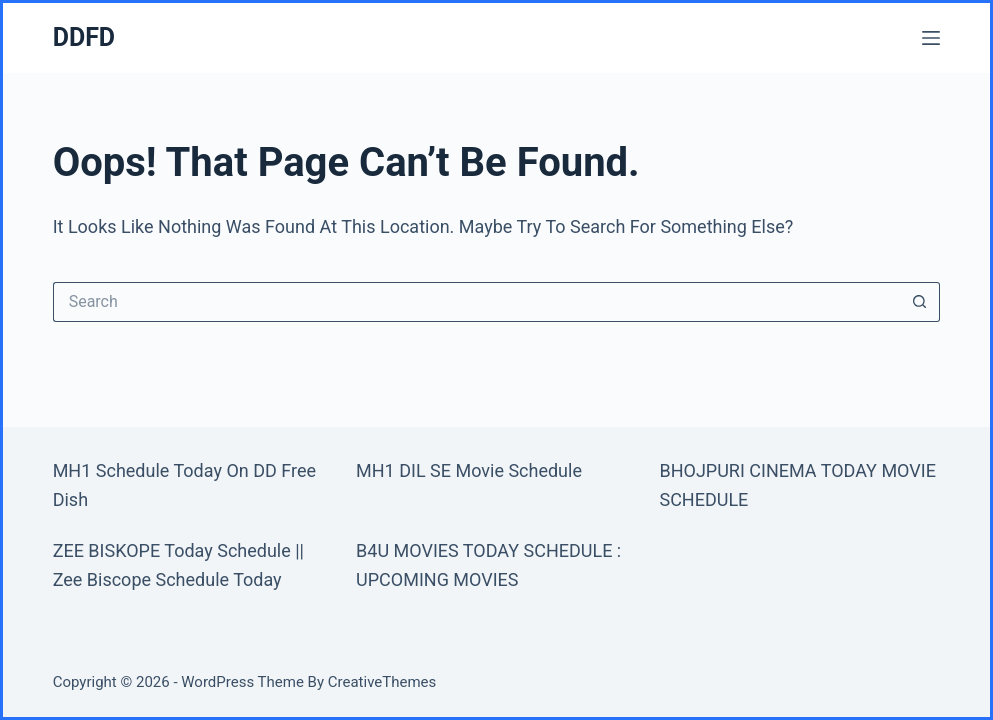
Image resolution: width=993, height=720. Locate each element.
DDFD (84, 37)
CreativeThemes (382, 682)
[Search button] (920, 302)
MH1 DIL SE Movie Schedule (469, 470)
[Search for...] (477, 302)
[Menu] (931, 38)
